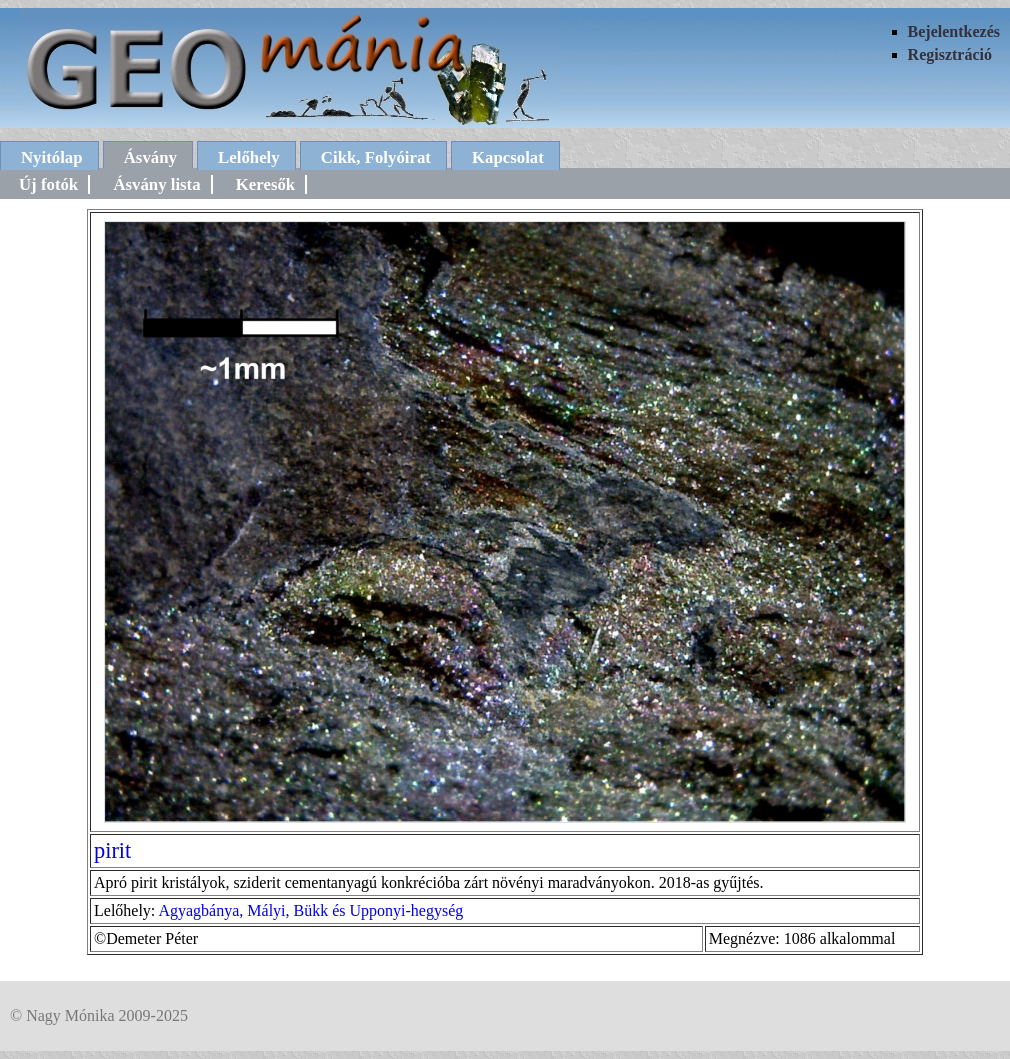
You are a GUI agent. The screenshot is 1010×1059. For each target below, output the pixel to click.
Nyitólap (52, 157)
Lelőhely (249, 157)
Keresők (265, 184)
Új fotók (48, 184)
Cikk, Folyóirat (376, 157)
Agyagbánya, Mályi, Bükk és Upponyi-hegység (310, 910)
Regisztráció (950, 54)
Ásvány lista (156, 184)
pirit (112, 850)
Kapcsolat (508, 157)
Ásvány (150, 157)
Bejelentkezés (954, 31)
